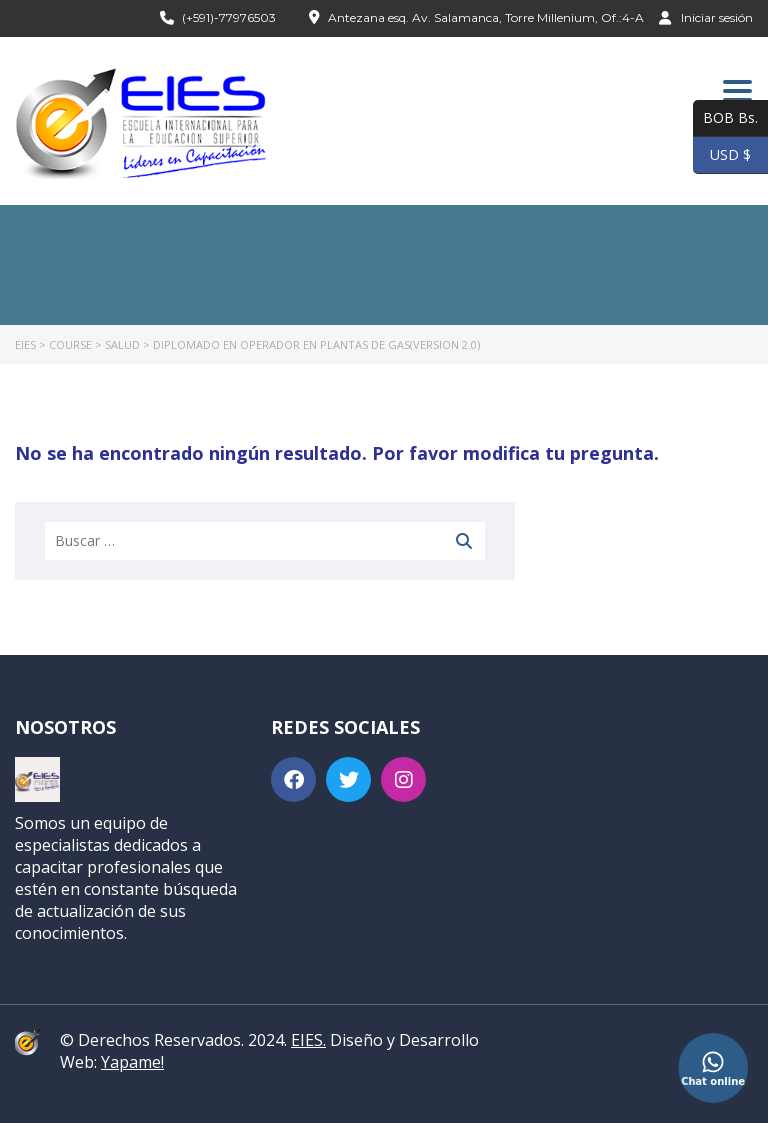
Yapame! (132, 1062)
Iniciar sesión (706, 17)
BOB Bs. (725, 118)
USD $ (722, 155)
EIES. (308, 1040)
